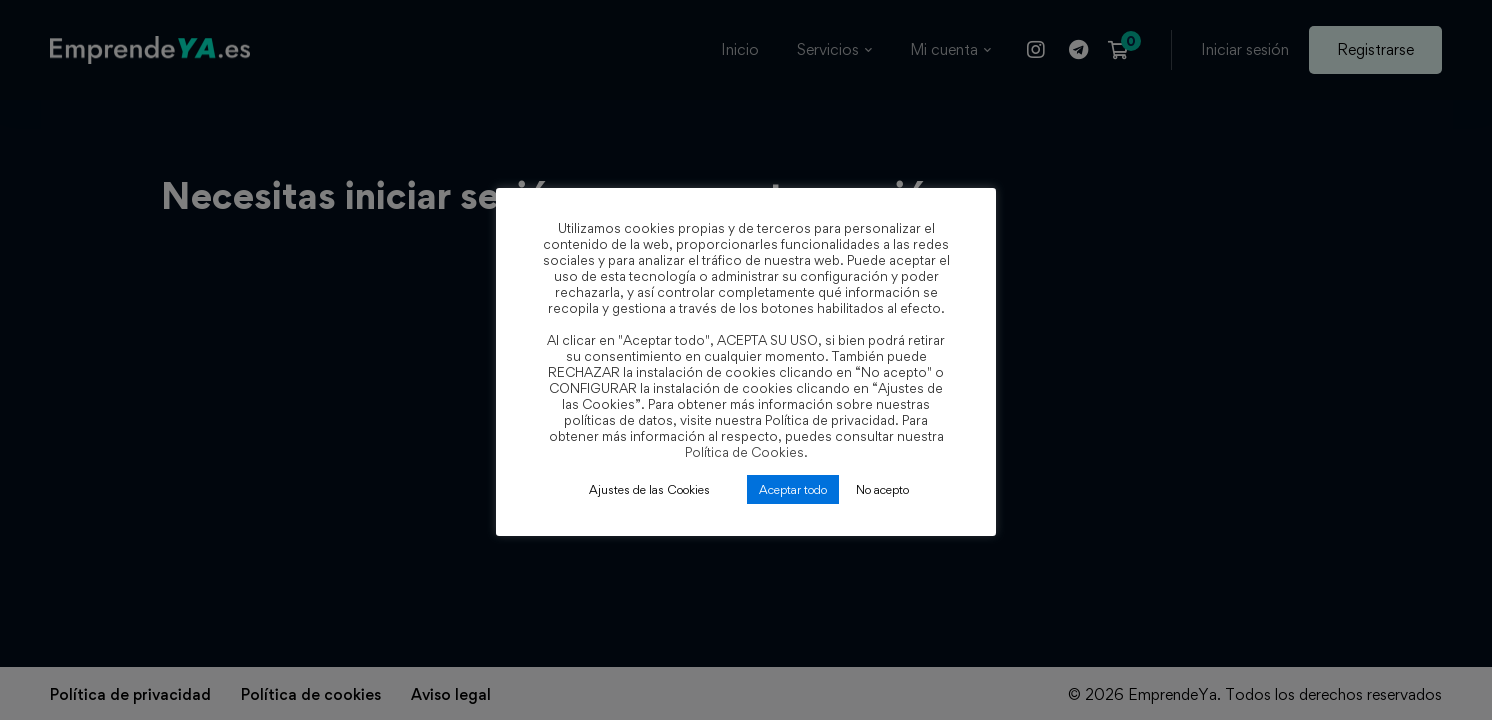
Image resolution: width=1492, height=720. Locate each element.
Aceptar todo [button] (793, 489)
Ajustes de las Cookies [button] (649, 489)
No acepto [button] (882, 489)
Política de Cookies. (746, 452)
